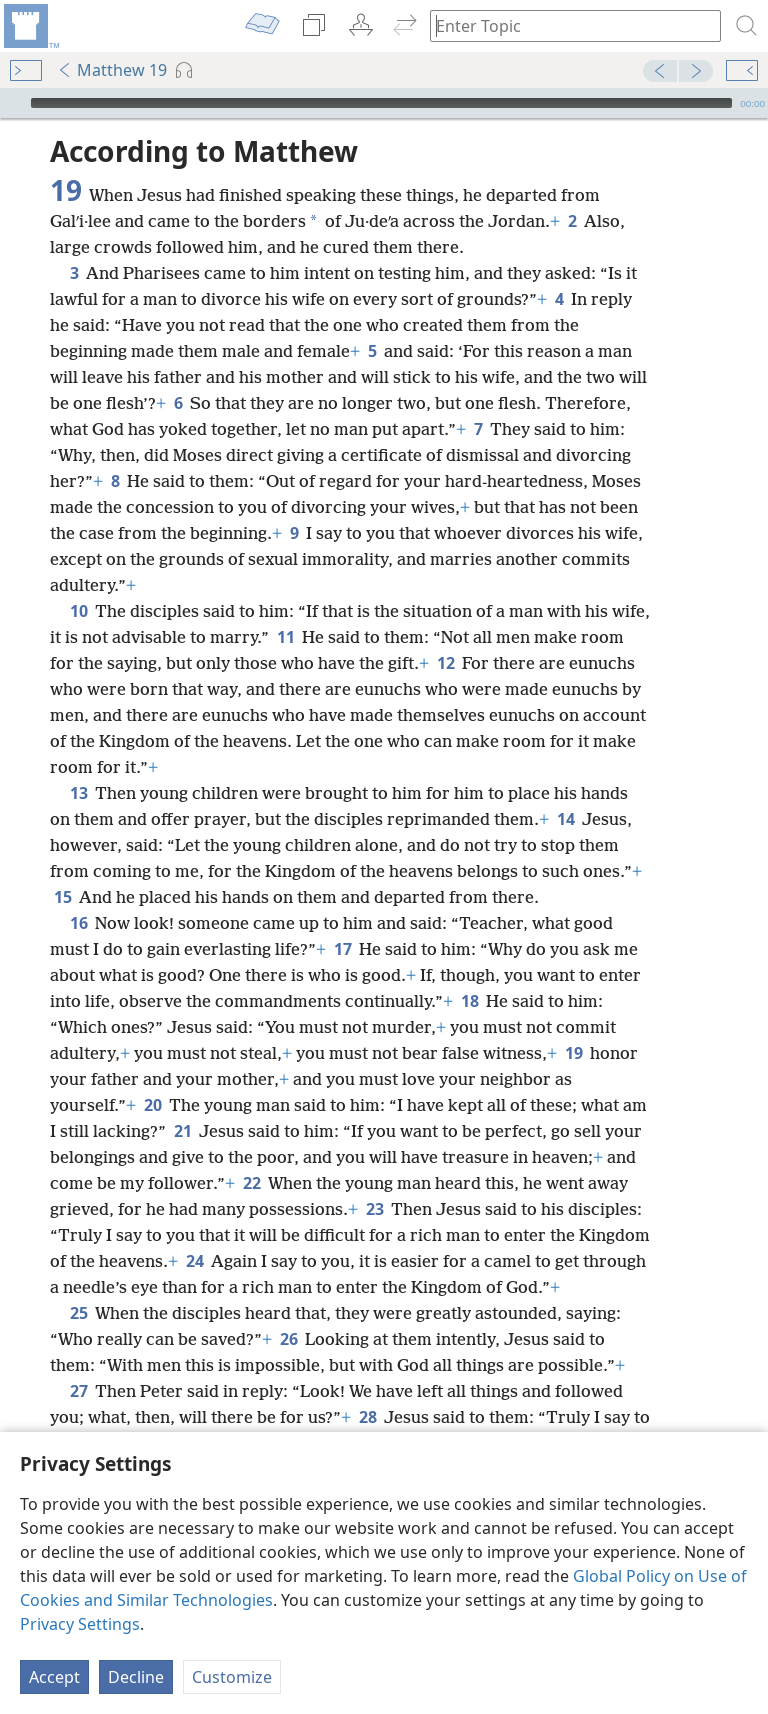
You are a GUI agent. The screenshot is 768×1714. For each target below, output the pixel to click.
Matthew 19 (112, 70)
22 (251, 1183)
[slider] (381, 103)
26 (288, 1339)
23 (374, 1209)
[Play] (13, 103)
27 (78, 1391)
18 (469, 1001)
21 (182, 1131)
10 (78, 611)
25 (78, 1313)
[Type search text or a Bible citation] (566, 25)
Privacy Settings (80, 1624)
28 (367, 1417)
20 (152, 1105)
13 (78, 793)
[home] (30, 26)
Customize (232, 1677)
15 (62, 897)
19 (573, 1053)
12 (445, 663)
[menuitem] (30, 26)
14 (565, 819)
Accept (54, 1677)
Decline (136, 1677)
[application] (384, 103)
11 (285, 637)
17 (342, 949)
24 (194, 1261)
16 (78, 923)
